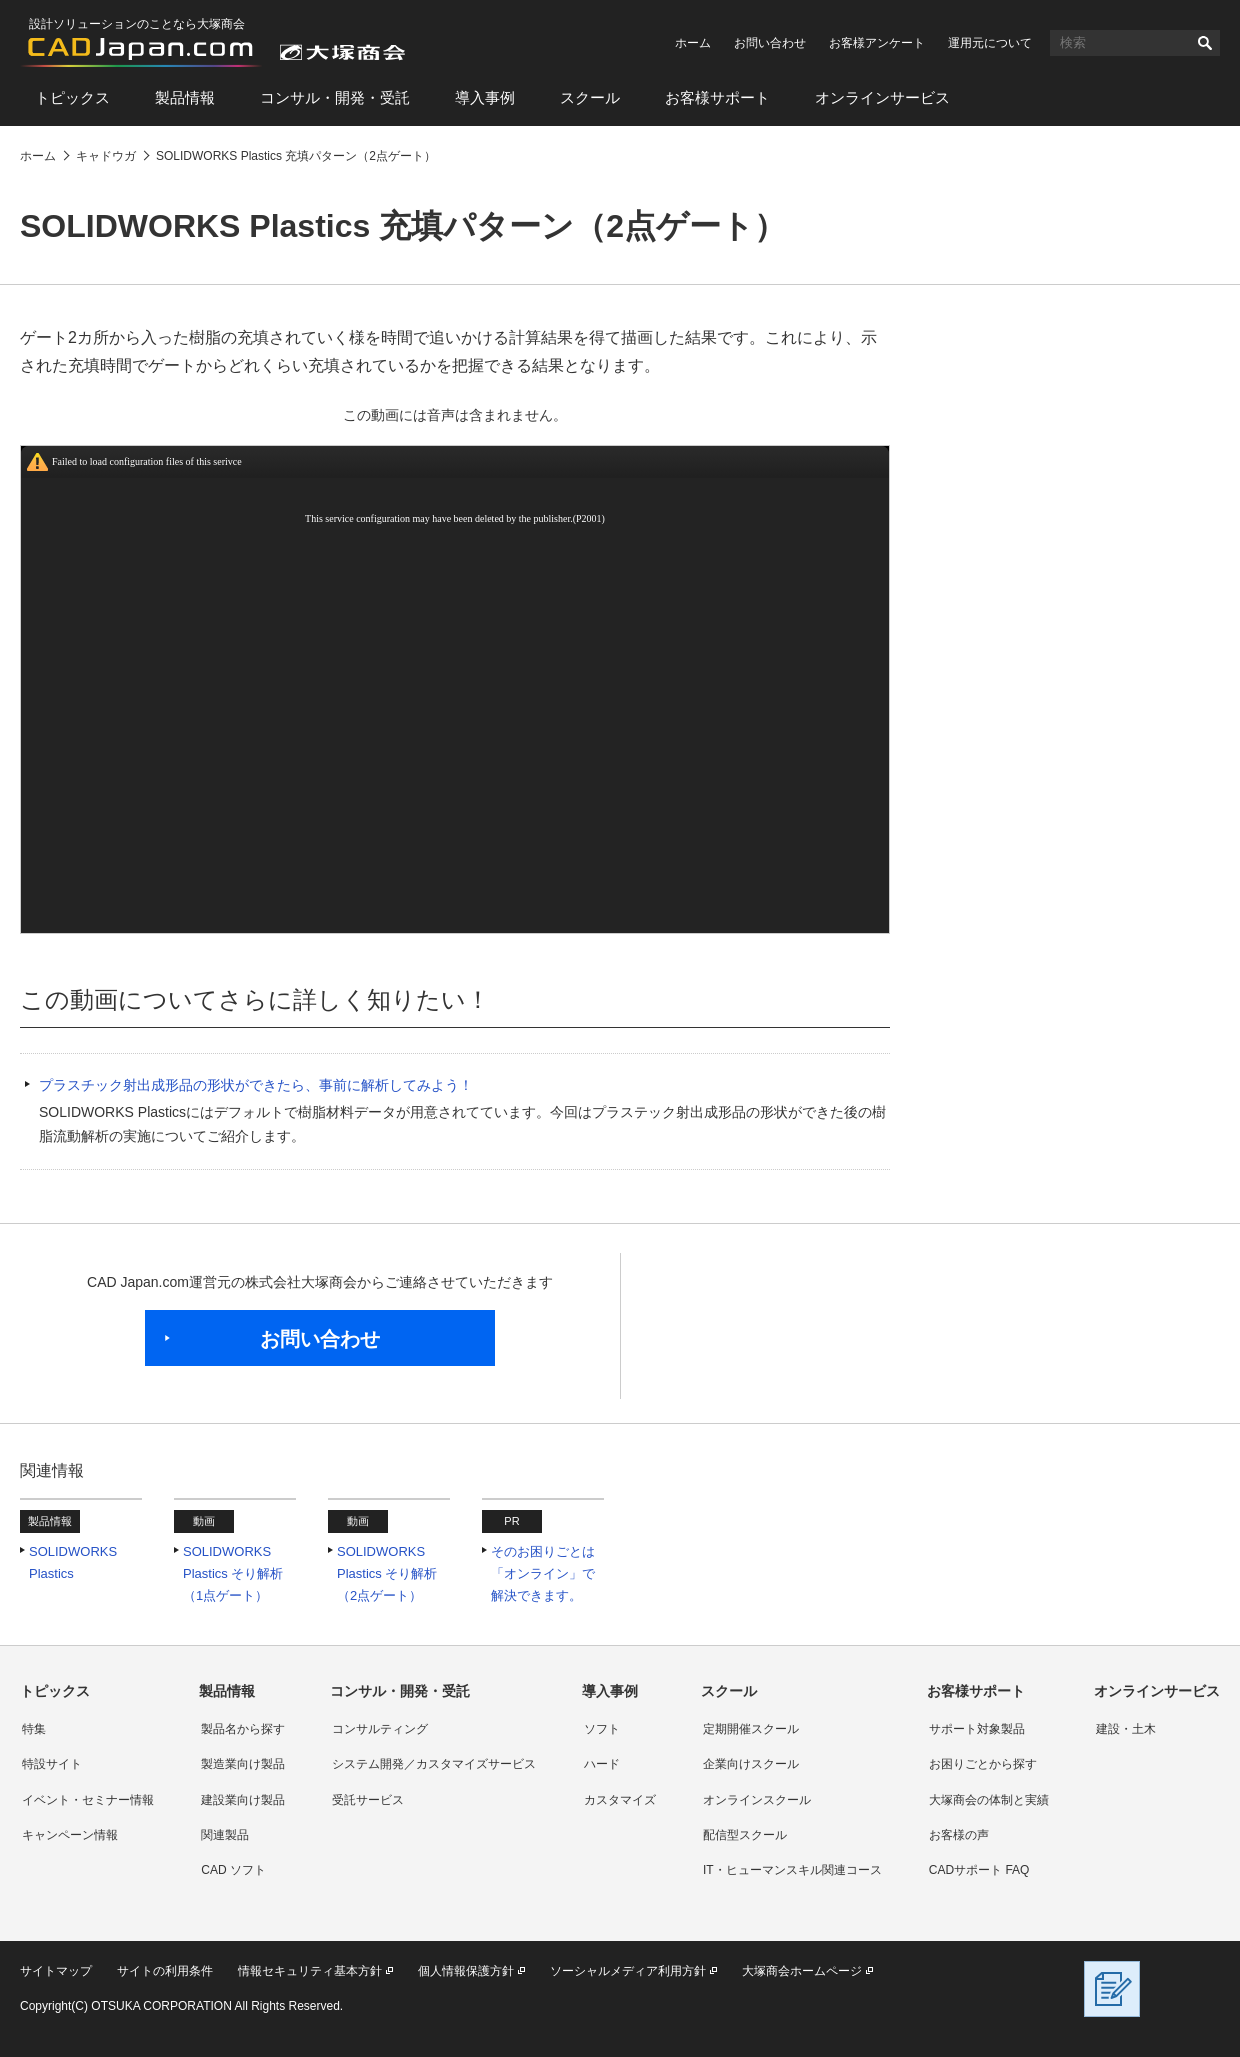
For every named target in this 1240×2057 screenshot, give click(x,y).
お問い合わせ (770, 43)
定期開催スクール (751, 1729)
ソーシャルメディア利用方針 (628, 1971)
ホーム (693, 43)
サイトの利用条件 (165, 1971)
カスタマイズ (620, 1800)
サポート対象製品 (977, 1729)
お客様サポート (717, 97)
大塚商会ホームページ (802, 1971)
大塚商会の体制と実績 (989, 1800)
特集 (34, 1729)
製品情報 (185, 97)
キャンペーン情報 (70, 1835)
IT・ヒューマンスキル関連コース (792, 1870)
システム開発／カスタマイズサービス (434, 1764)
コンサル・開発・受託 (335, 97)
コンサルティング (380, 1729)
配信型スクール (745, 1835)
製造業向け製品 (243, 1764)
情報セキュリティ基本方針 (310, 1971)
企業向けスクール (751, 1764)
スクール (590, 97)
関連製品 (225, 1835)
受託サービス (368, 1800)
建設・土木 (1126, 1729)
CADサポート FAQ (979, 1870)
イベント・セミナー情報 (88, 1800)
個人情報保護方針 (466, 1971)
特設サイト (52, 1764)
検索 (1205, 43)
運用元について (990, 43)
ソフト (602, 1729)
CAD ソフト (233, 1870)
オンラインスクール (757, 1800)
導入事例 (485, 97)
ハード (602, 1764)
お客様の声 (959, 1835)
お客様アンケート (877, 43)
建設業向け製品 (243, 1800)
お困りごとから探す (983, 1764)
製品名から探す (243, 1729)
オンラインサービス (882, 97)
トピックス (72, 97)
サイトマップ (56, 1971)
